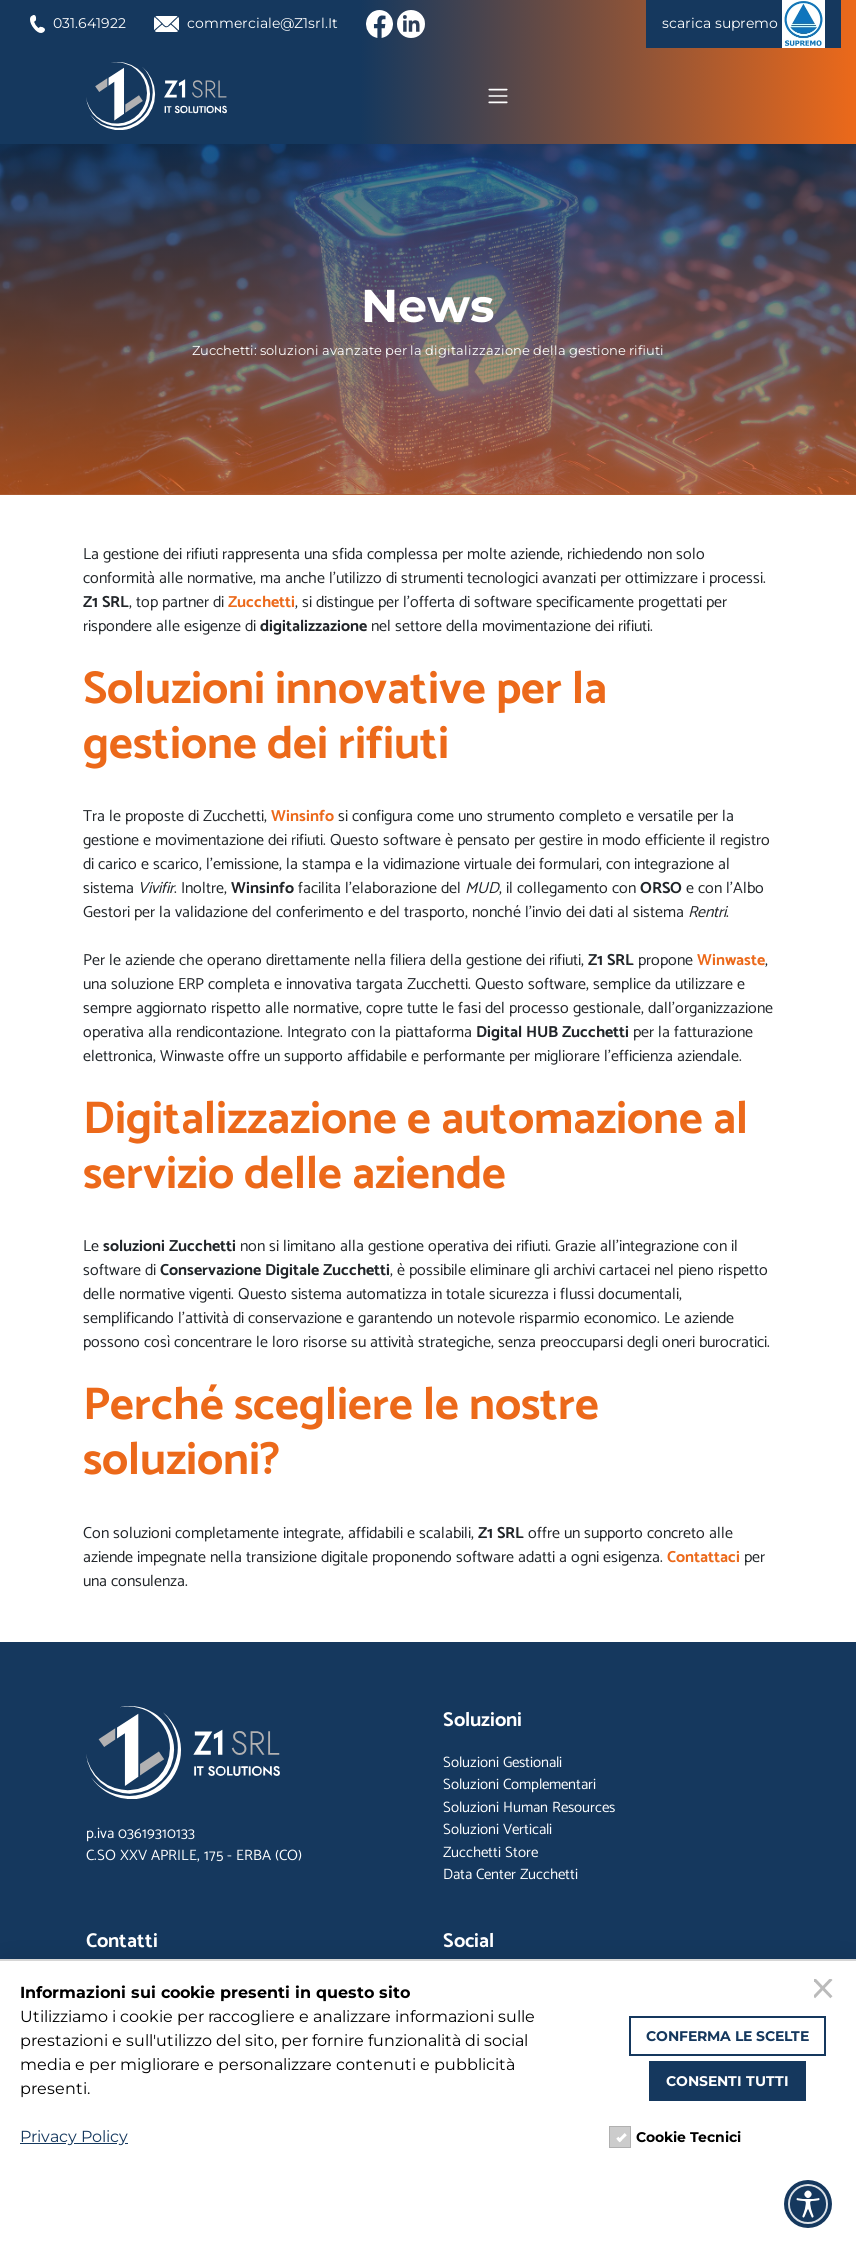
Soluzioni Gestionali (502, 1766)
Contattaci (703, 1561)
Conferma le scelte (727, 2036)
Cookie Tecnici (688, 2137)
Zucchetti (261, 606)
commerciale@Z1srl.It (267, 22)
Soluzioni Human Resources (529, 1811)
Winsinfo (302, 820)
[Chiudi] (826, 1991)
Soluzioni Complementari (519, 1789)
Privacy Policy (74, 2136)
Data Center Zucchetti (510, 1879)
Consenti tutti (727, 2081)
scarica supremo (736, 24)
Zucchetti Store (490, 1856)
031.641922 (83, 22)
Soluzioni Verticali (497, 1834)
